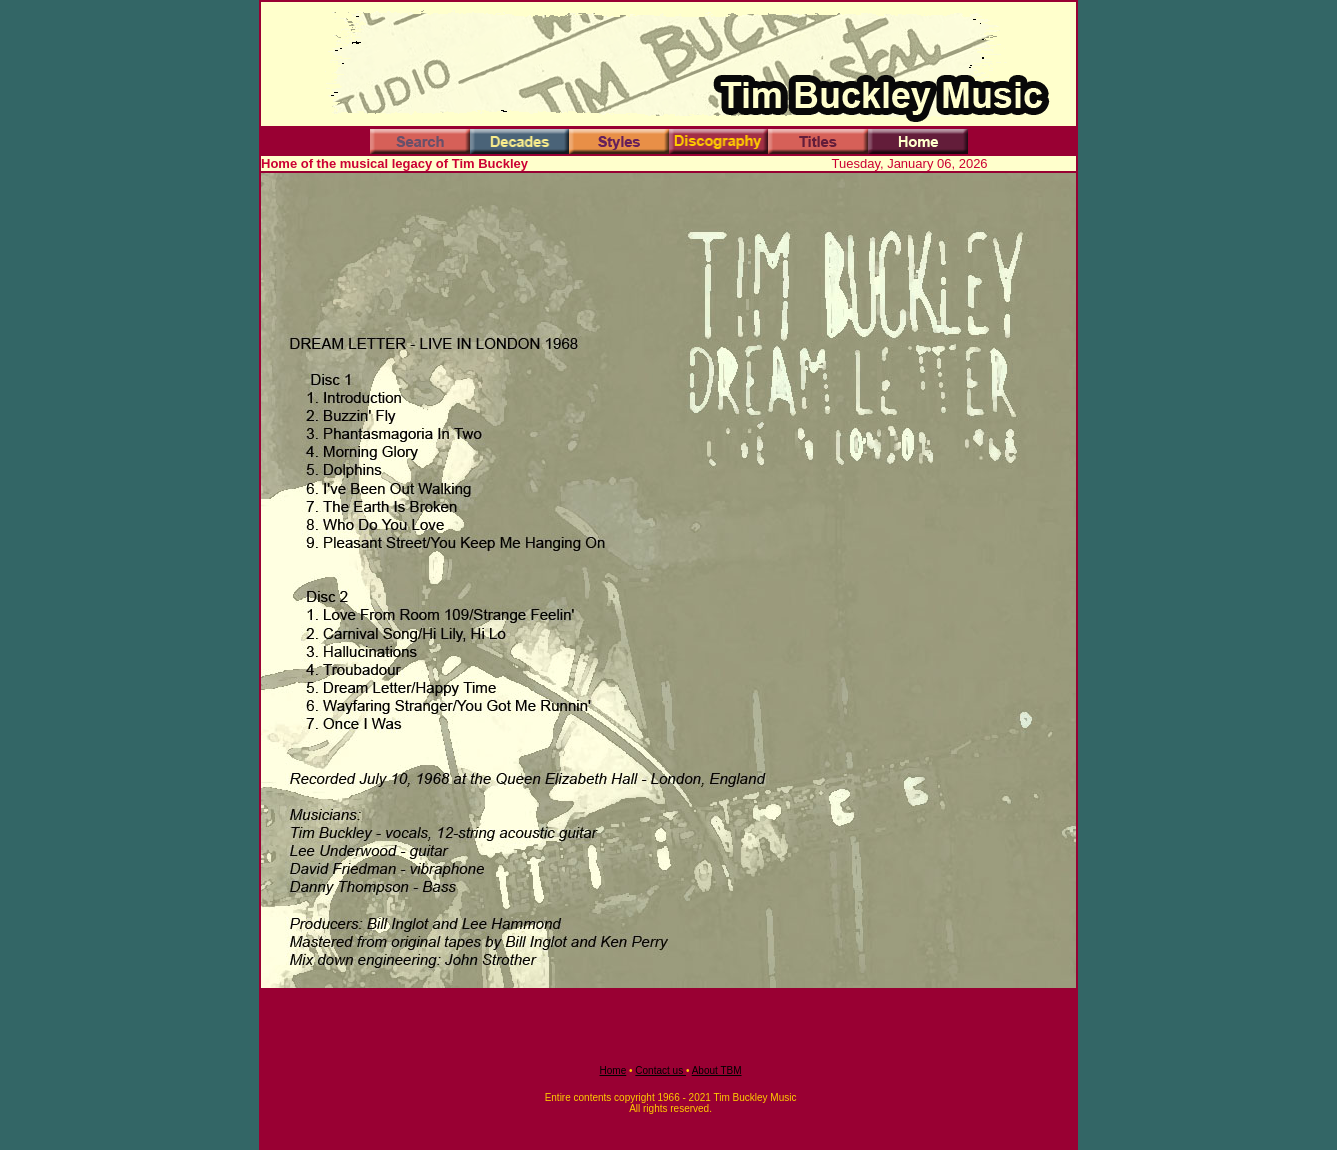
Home (613, 1070)
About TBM (717, 1070)
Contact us (660, 1070)
